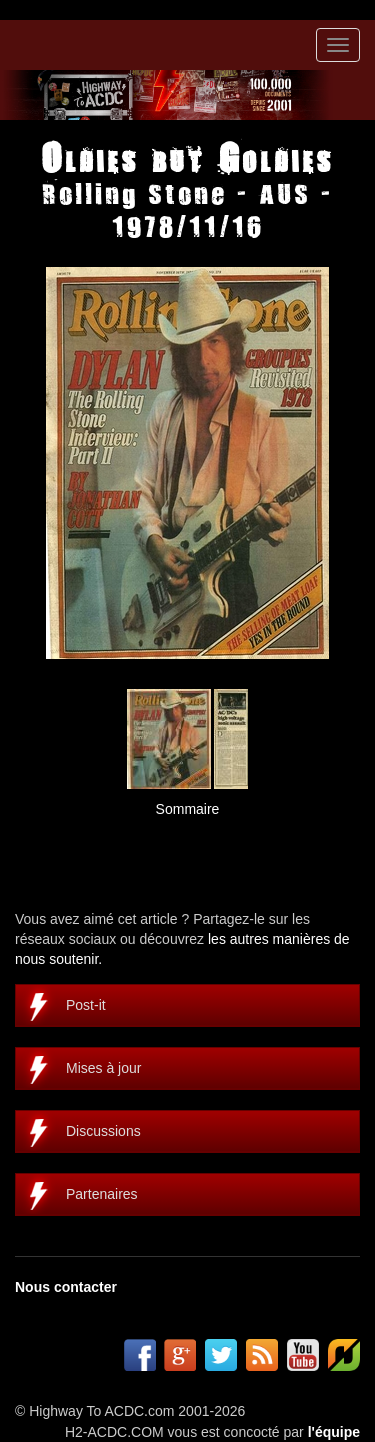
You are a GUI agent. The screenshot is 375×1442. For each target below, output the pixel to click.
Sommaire (188, 809)
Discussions (103, 1131)
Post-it (86, 1005)
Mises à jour (103, 1068)
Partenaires (102, 1194)
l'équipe (334, 1432)
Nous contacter (66, 1287)
